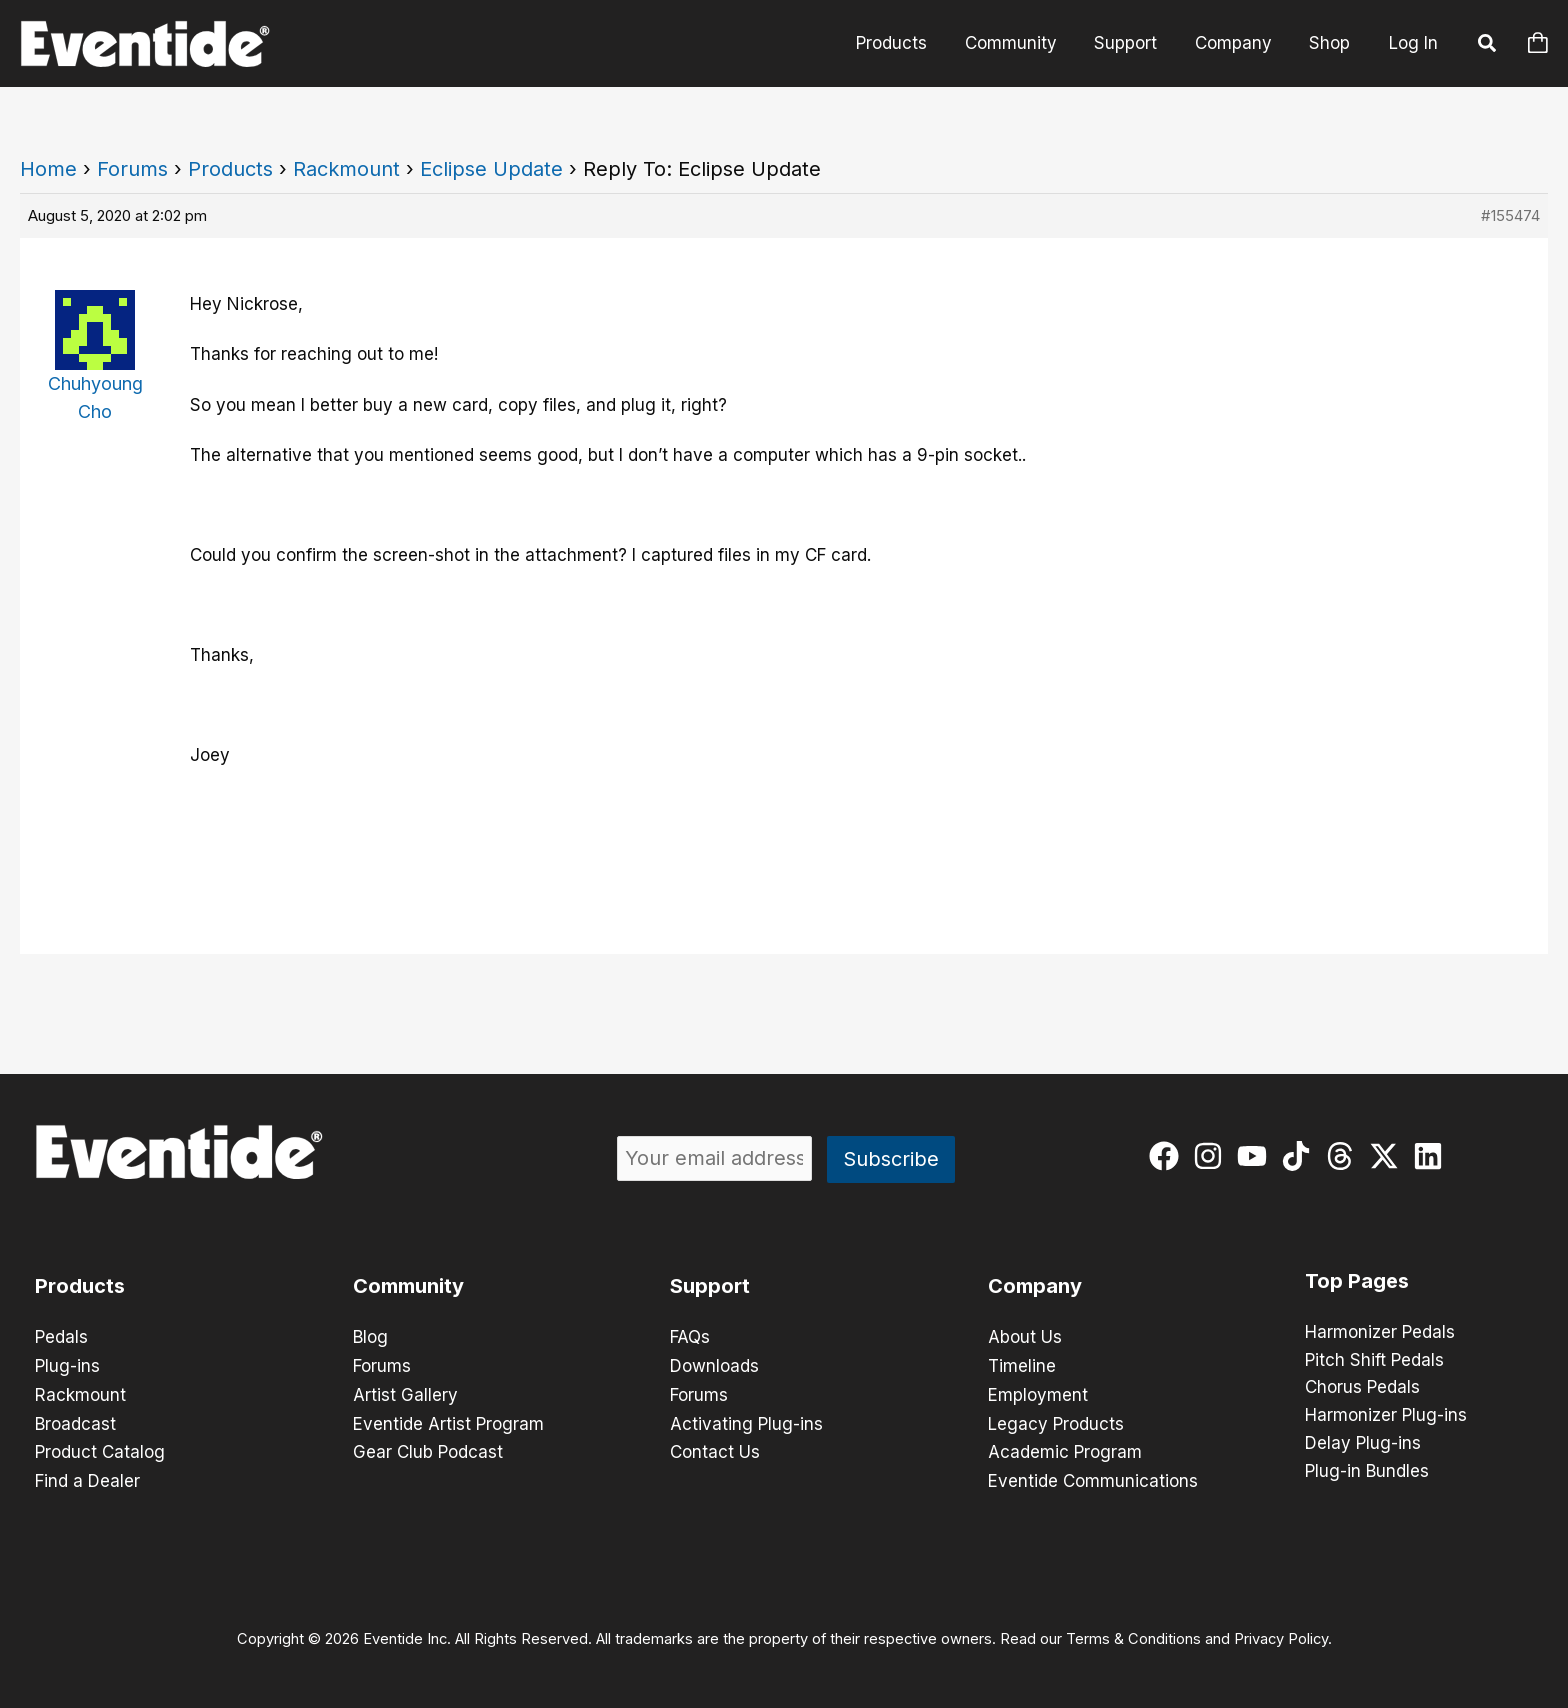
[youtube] (1256, 1156)
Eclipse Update (491, 169)
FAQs (690, 1337)
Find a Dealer (87, 1477)
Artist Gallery (405, 1393)
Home (48, 169)
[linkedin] (1432, 1156)
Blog (370, 1337)
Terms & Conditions (1133, 1634)
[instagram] (1212, 1156)
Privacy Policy (1281, 1634)
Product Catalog (100, 1449)
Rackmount (346, 169)
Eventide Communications (1093, 1477)
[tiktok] (1300, 1156)
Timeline (1022, 1365)
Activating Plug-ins (746, 1421)
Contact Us (715, 1449)
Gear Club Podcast (428, 1449)
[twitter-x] (1388, 1156)
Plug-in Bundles (1367, 1473)
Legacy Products (1056, 1421)
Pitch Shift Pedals (1374, 1361)
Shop (1331, 43)
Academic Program (1065, 1449)
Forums (132, 169)
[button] (1488, 46)
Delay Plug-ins (1363, 1445)
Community (1023, 43)
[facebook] (1168, 1156)
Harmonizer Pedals (1380, 1333)
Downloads (714, 1365)
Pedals (61, 1337)
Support (1134, 43)
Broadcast (75, 1421)
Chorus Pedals (1362, 1389)
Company (1238, 43)
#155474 (1510, 215)
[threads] (1344, 1156)
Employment (1038, 1393)
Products (907, 43)
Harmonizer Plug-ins (1386, 1417)
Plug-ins (67, 1365)
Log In (1413, 43)
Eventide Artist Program (448, 1421)
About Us (1025, 1337)
